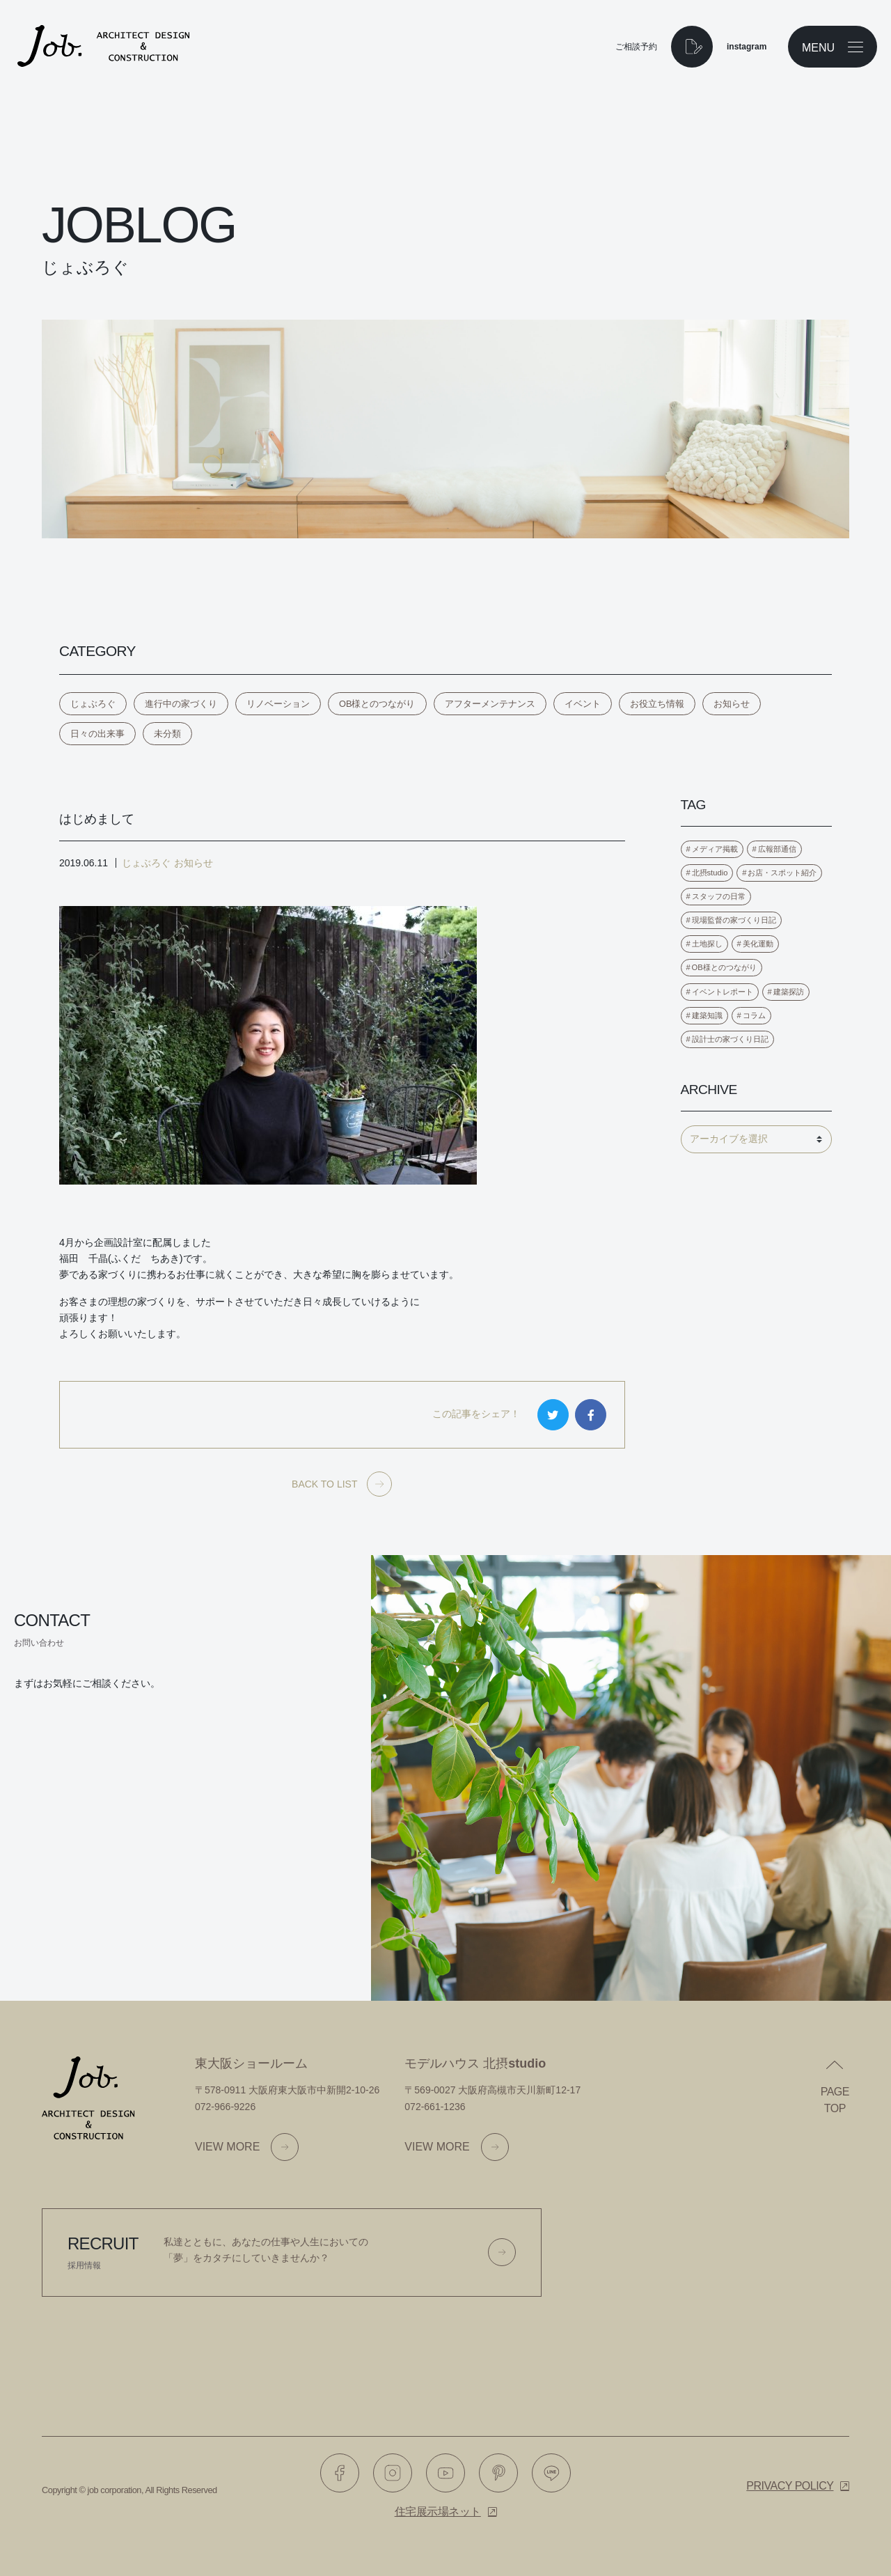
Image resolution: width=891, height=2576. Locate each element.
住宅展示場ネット (438, 2512)
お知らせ (731, 703)
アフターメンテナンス (490, 703)
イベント (583, 703)
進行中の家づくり (181, 703)
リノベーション (278, 703)
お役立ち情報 (657, 703)
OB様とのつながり (377, 703)
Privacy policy (789, 2486)
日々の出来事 (97, 733)
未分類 (167, 733)
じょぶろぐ (93, 703)
